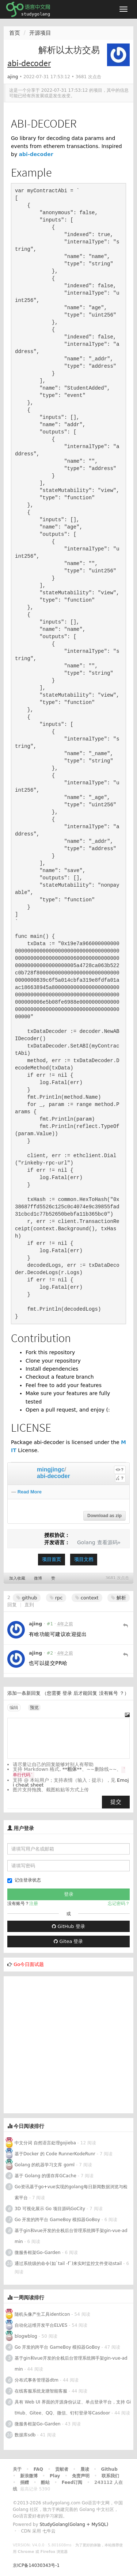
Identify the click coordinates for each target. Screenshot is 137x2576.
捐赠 (24, 2482)
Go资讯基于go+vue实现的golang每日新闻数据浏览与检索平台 (71, 2192)
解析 (118, 1597)
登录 (67, 1693)
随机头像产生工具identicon (42, 2314)
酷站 (45, 2482)
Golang (86, 1542)
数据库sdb (25, 2434)
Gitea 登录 (68, 1941)
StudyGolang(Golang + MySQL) (73, 2524)
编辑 (13, 1707)
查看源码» (109, 1542)
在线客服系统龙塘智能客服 (41, 2391)
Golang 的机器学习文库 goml (45, 2164)
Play (55, 2475)
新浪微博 (29, 2475)
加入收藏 (17, 1578)
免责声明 (81, 2475)
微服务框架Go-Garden (38, 2252)
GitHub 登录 (68, 1926)
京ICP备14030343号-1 (36, 2565)
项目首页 (51, 1559)
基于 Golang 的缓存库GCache (45, 2175)
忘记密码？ (119, 1903)
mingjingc (51, 1469)
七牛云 (49, 2531)
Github (109, 2469)
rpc (56, 1597)
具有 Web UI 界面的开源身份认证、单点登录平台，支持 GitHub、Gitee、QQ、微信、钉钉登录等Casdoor (73, 2407)
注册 (33, 1903)
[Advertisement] (68, 2044)
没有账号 (108, 1693)
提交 (115, 1802)
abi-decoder (36, 154)
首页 (14, 33)
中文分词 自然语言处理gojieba (45, 2142)
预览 (34, 1707)
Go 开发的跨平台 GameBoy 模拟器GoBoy (57, 2219)
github (26, 1597)
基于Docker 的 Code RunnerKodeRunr (55, 2153)
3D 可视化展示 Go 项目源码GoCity (50, 2208)
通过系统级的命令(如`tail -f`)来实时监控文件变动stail (68, 2263)
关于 (17, 2469)
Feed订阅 (72, 2482)
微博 (38, 1578)
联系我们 (110, 2475)
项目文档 (83, 1559)
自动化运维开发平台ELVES (41, 2325)
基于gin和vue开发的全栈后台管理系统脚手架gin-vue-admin (71, 2236)
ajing (12, 76)
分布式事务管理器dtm (36, 2380)
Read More (30, 1492)
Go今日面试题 (29, 1964)
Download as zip (104, 1515)
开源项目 (40, 33)
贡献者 (61, 2469)
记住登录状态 (24, 1880)
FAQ (38, 2469)
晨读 (84, 2469)
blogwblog (26, 2336)
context (87, 1597)
